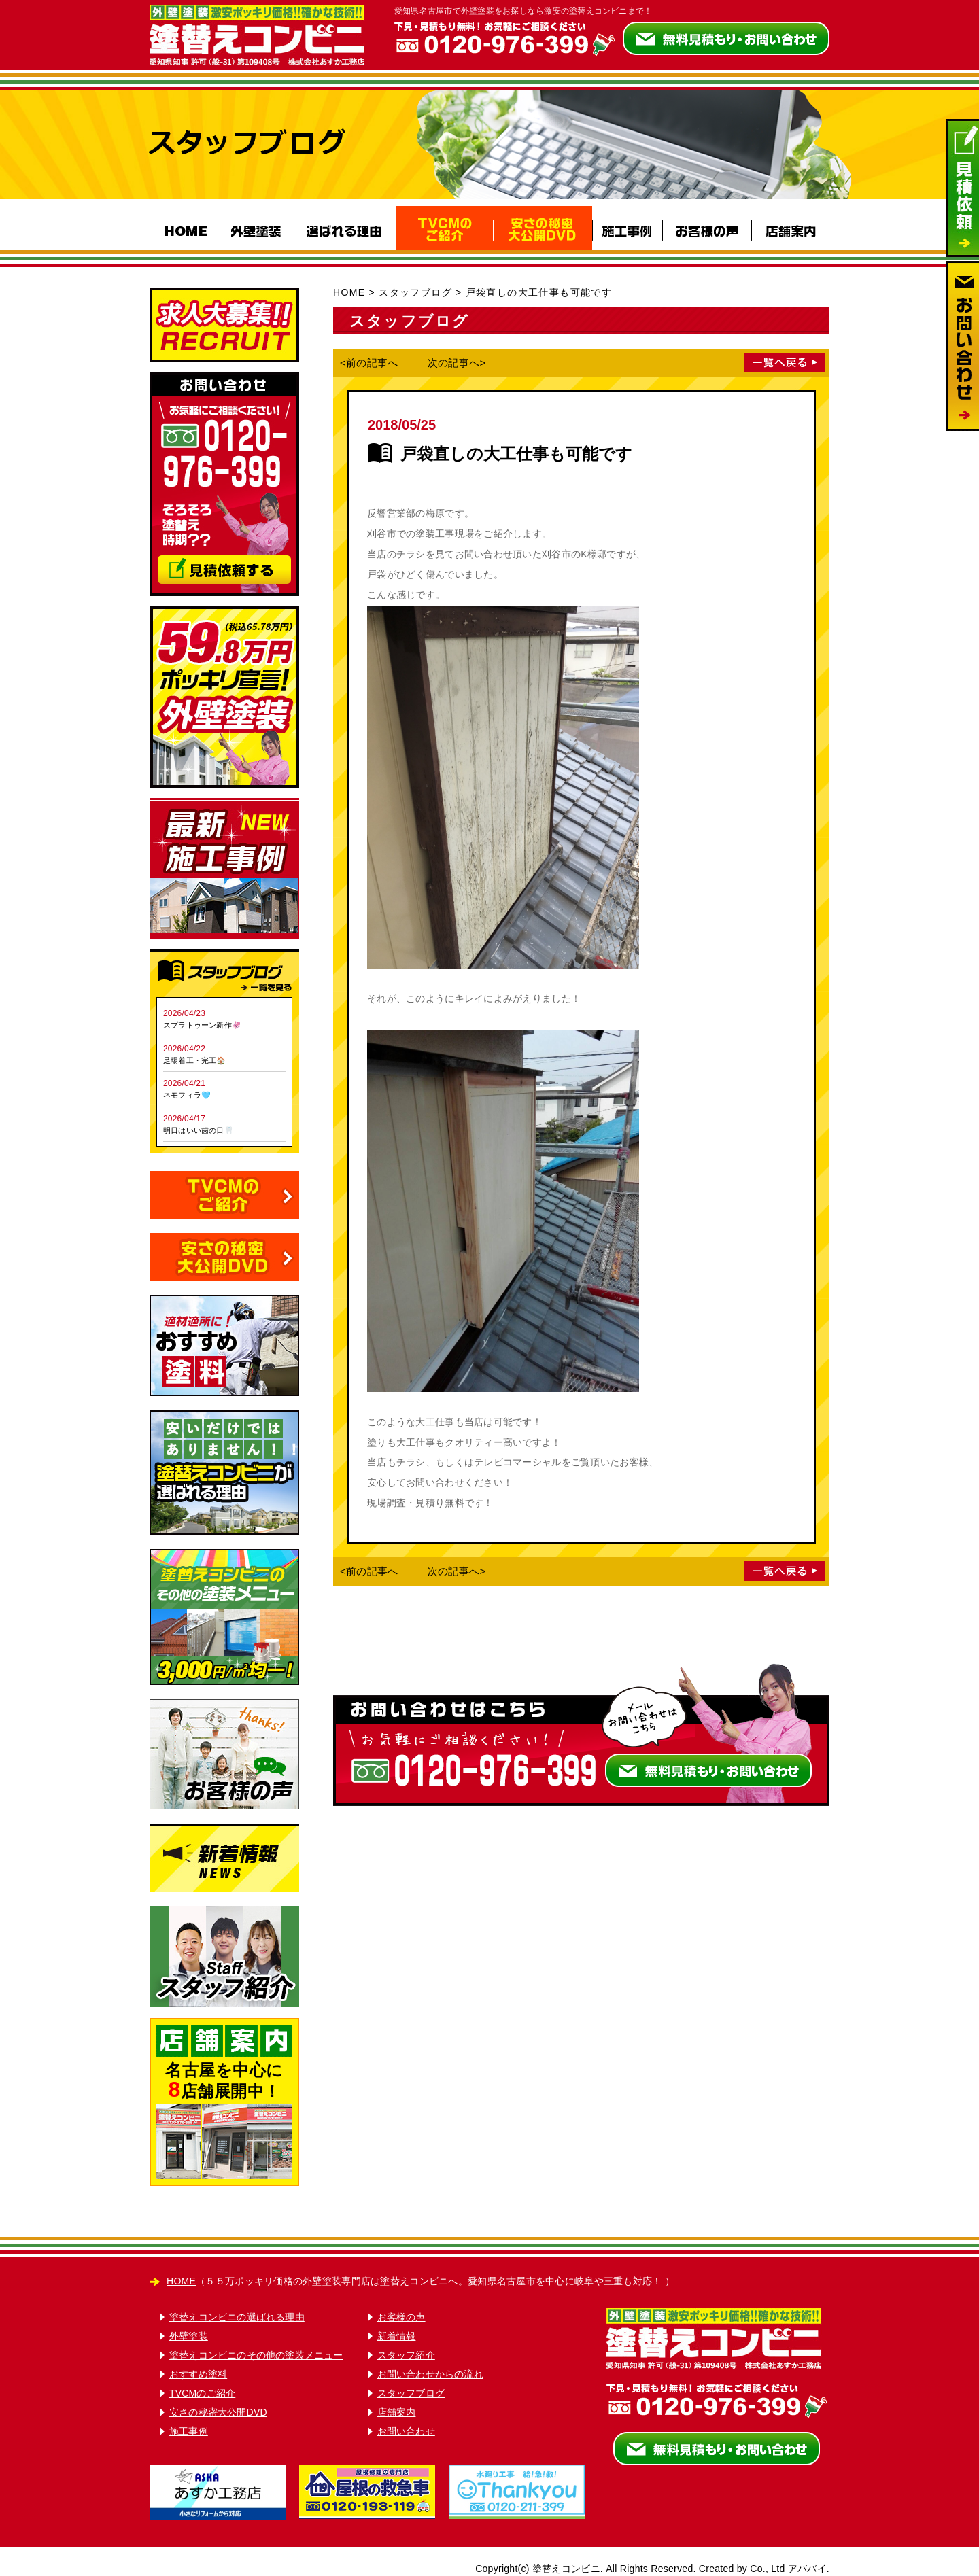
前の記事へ (372, 362)
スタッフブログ (415, 292)
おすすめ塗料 (198, 2374)
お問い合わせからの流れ (430, 2374)
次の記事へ (454, 362)
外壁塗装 (188, 2336)
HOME (349, 292)
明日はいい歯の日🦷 (198, 1130)
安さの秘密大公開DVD (218, 2412)
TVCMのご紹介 (202, 2393)
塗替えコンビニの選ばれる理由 (237, 2317)
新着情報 (396, 2336)
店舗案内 (396, 2412)
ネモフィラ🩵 (187, 1095)
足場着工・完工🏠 (194, 1060)
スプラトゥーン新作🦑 (202, 1025)
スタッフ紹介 (406, 2355)
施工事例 (188, 2431)
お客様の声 (401, 2317)
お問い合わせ (406, 2431)
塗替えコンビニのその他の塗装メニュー (256, 2355)
